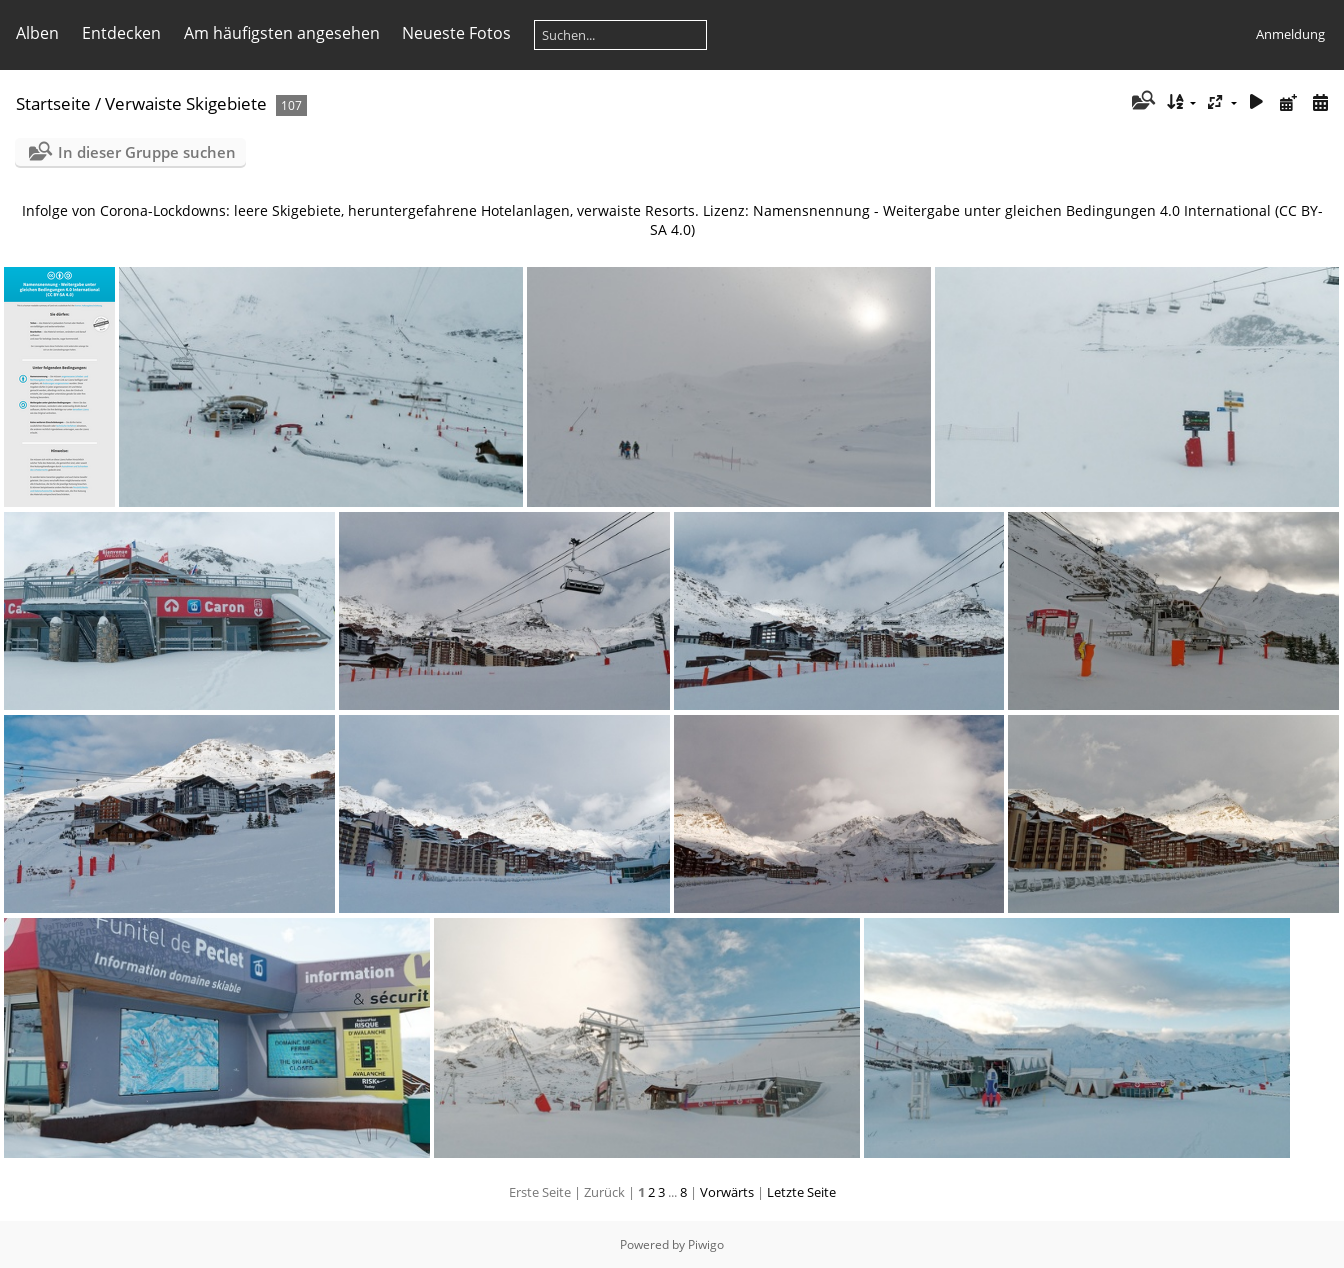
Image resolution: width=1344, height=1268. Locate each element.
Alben (37, 33)
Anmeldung (1290, 34)
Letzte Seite (801, 1192)
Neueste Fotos (456, 33)
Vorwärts (727, 1192)
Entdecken (121, 33)
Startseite (53, 103)
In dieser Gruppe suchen (147, 152)
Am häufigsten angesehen (282, 33)
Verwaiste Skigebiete (186, 103)
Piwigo (706, 1244)
